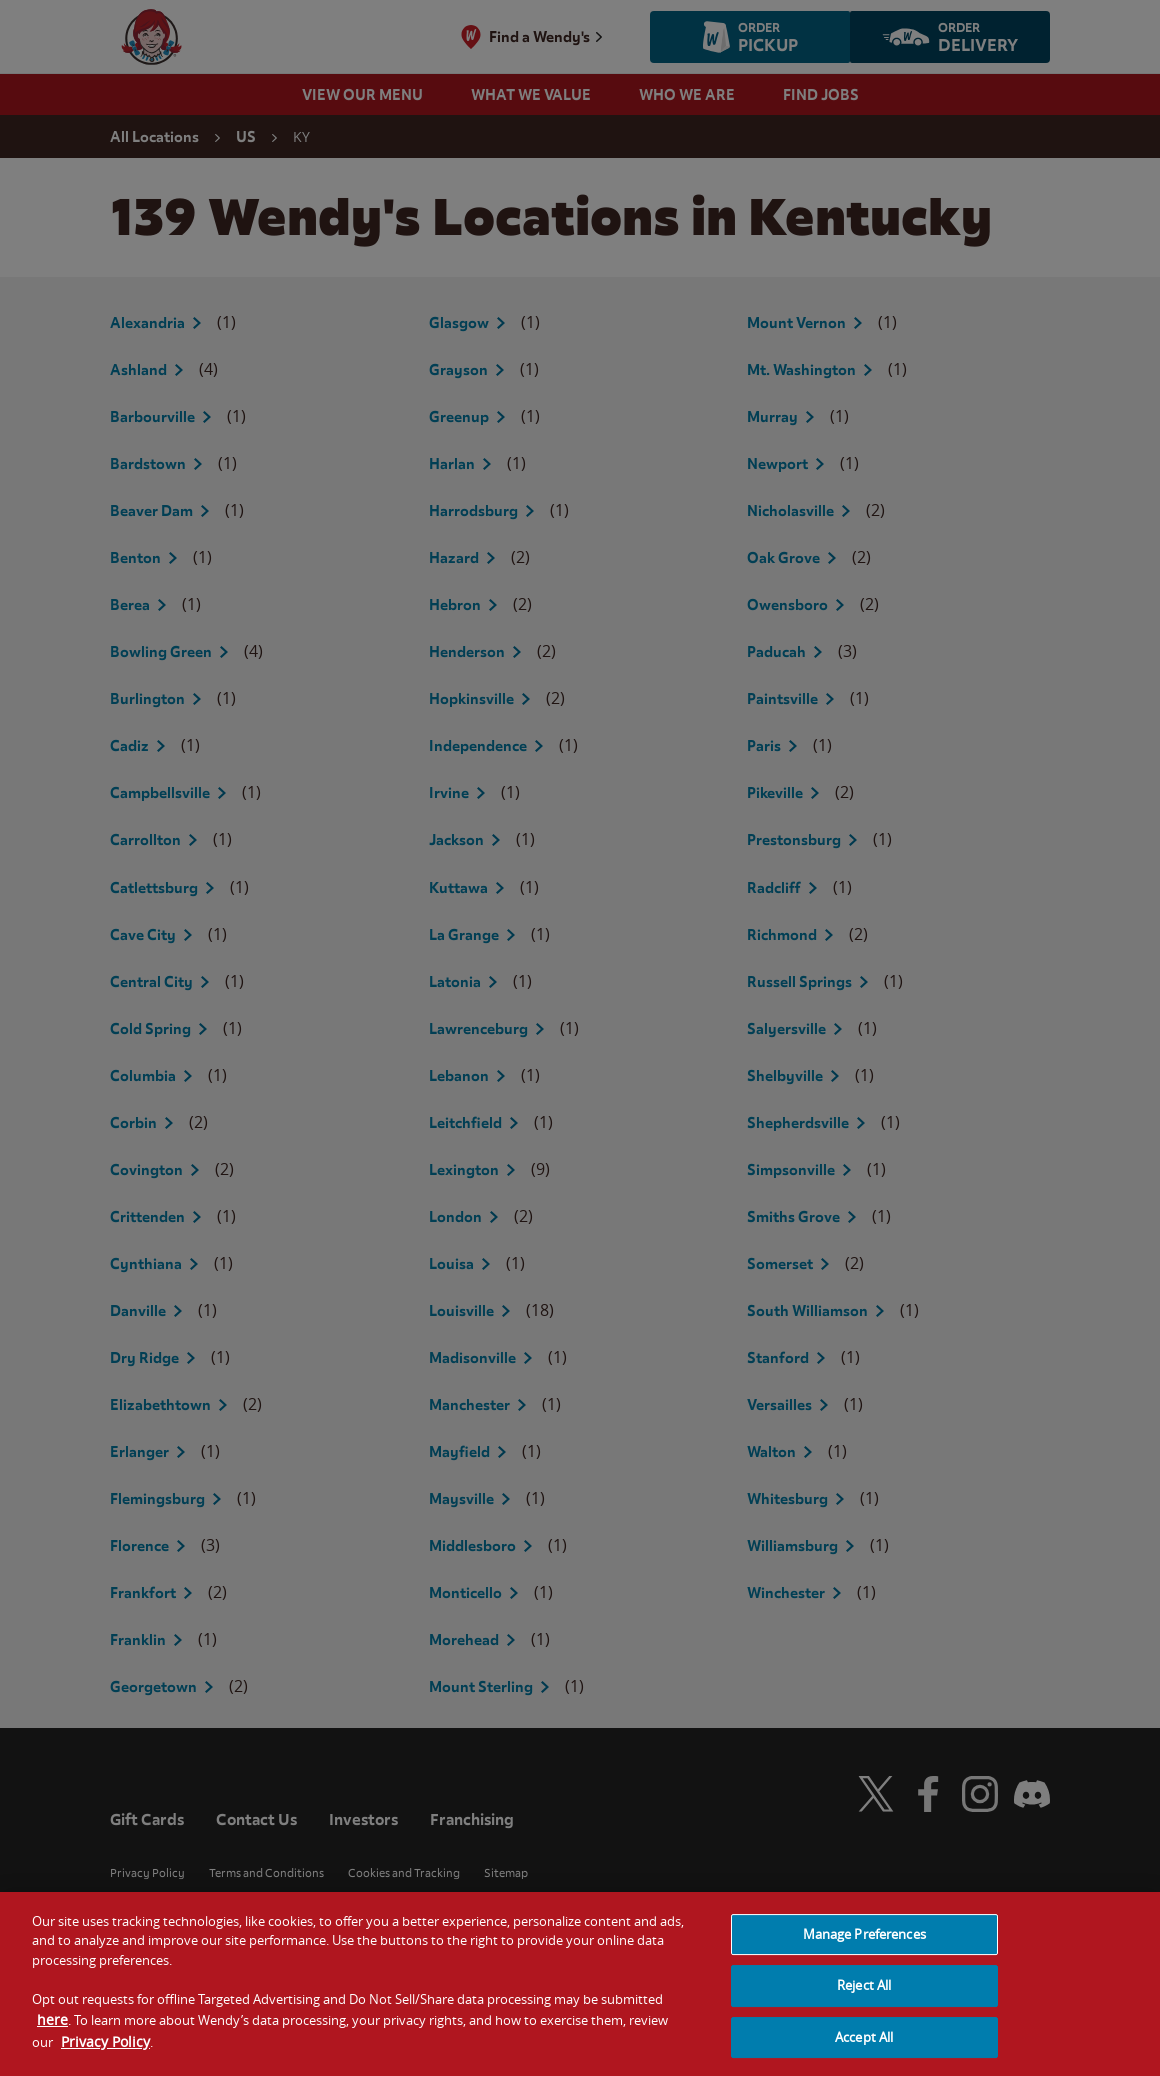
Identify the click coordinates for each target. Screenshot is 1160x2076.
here (52, 2032)
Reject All (864, 1997)
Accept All (864, 2049)
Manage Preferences (864, 1946)
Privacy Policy (105, 2053)
